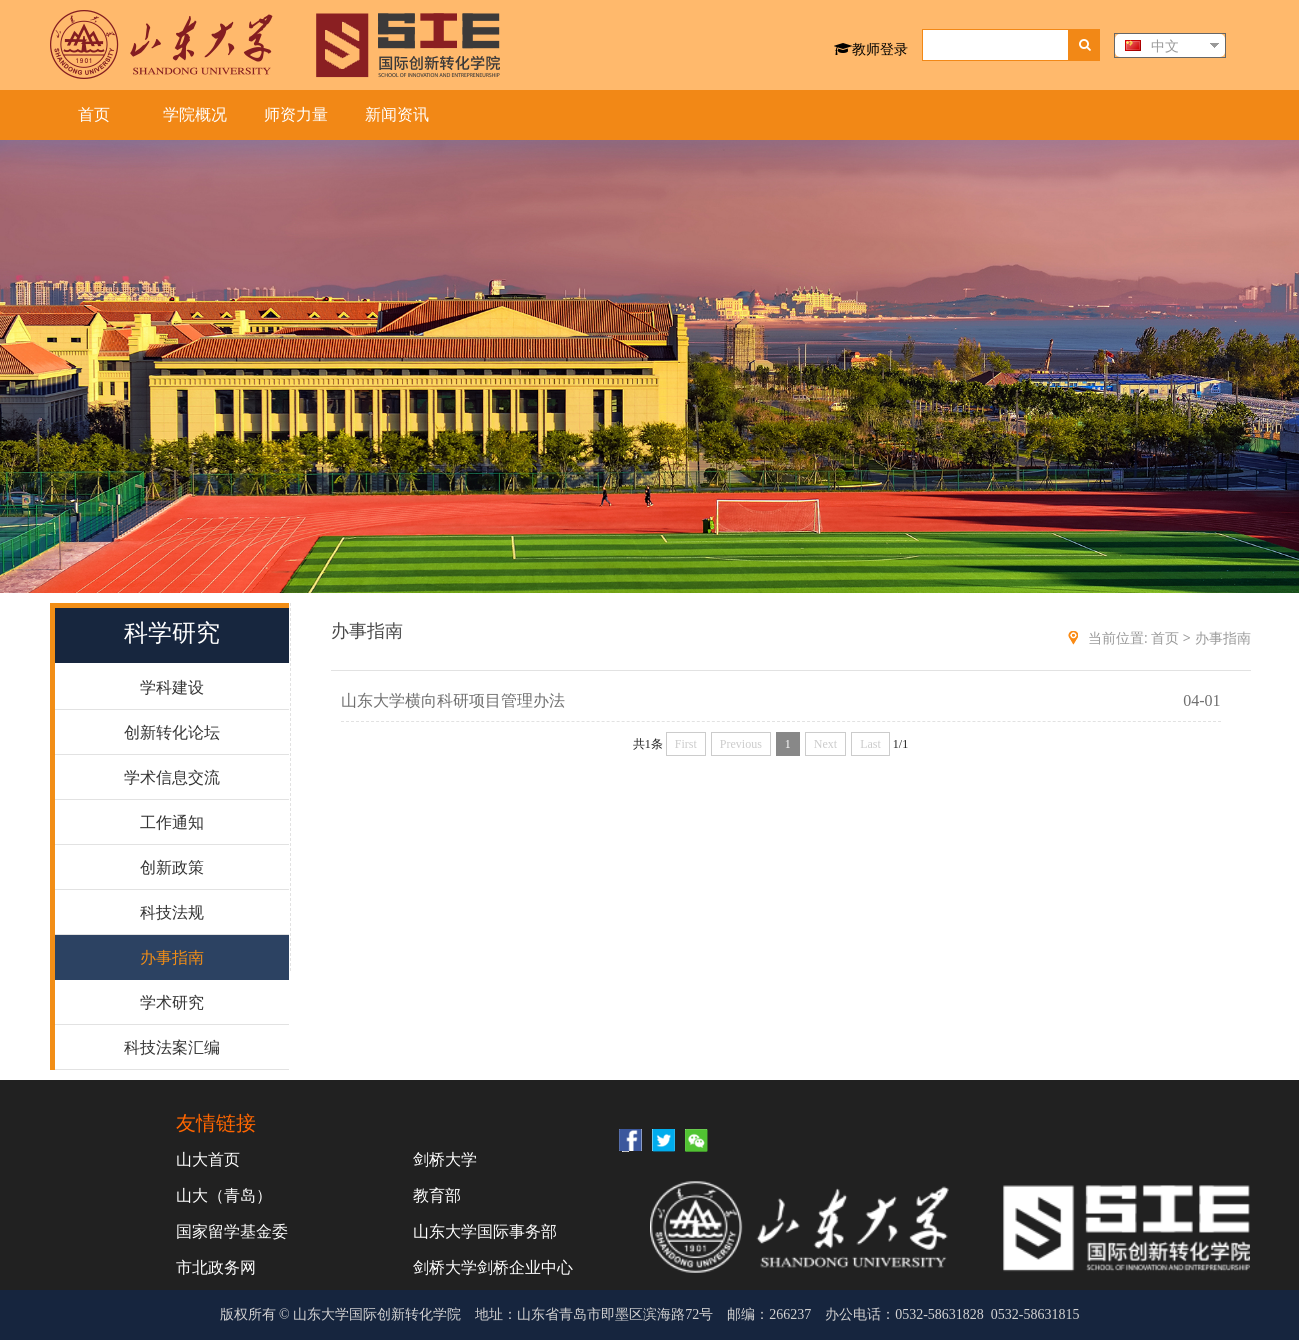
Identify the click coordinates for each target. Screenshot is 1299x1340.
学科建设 (172, 687)
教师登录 (871, 48)
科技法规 (172, 912)
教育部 (437, 1195)
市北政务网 (216, 1267)
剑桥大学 (445, 1159)
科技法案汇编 (172, 1047)
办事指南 (172, 957)
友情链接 (216, 1122)
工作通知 (172, 822)
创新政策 (172, 867)
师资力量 (296, 114)
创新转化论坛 (172, 732)
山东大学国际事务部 (485, 1231)
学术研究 (172, 1002)
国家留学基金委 (232, 1231)
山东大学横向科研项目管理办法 (453, 700)
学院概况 (195, 114)
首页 (94, 114)
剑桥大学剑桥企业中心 (493, 1267)
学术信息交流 (172, 777)
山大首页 (208, 1159)
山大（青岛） (224, 1195)
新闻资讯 (397, 114)
